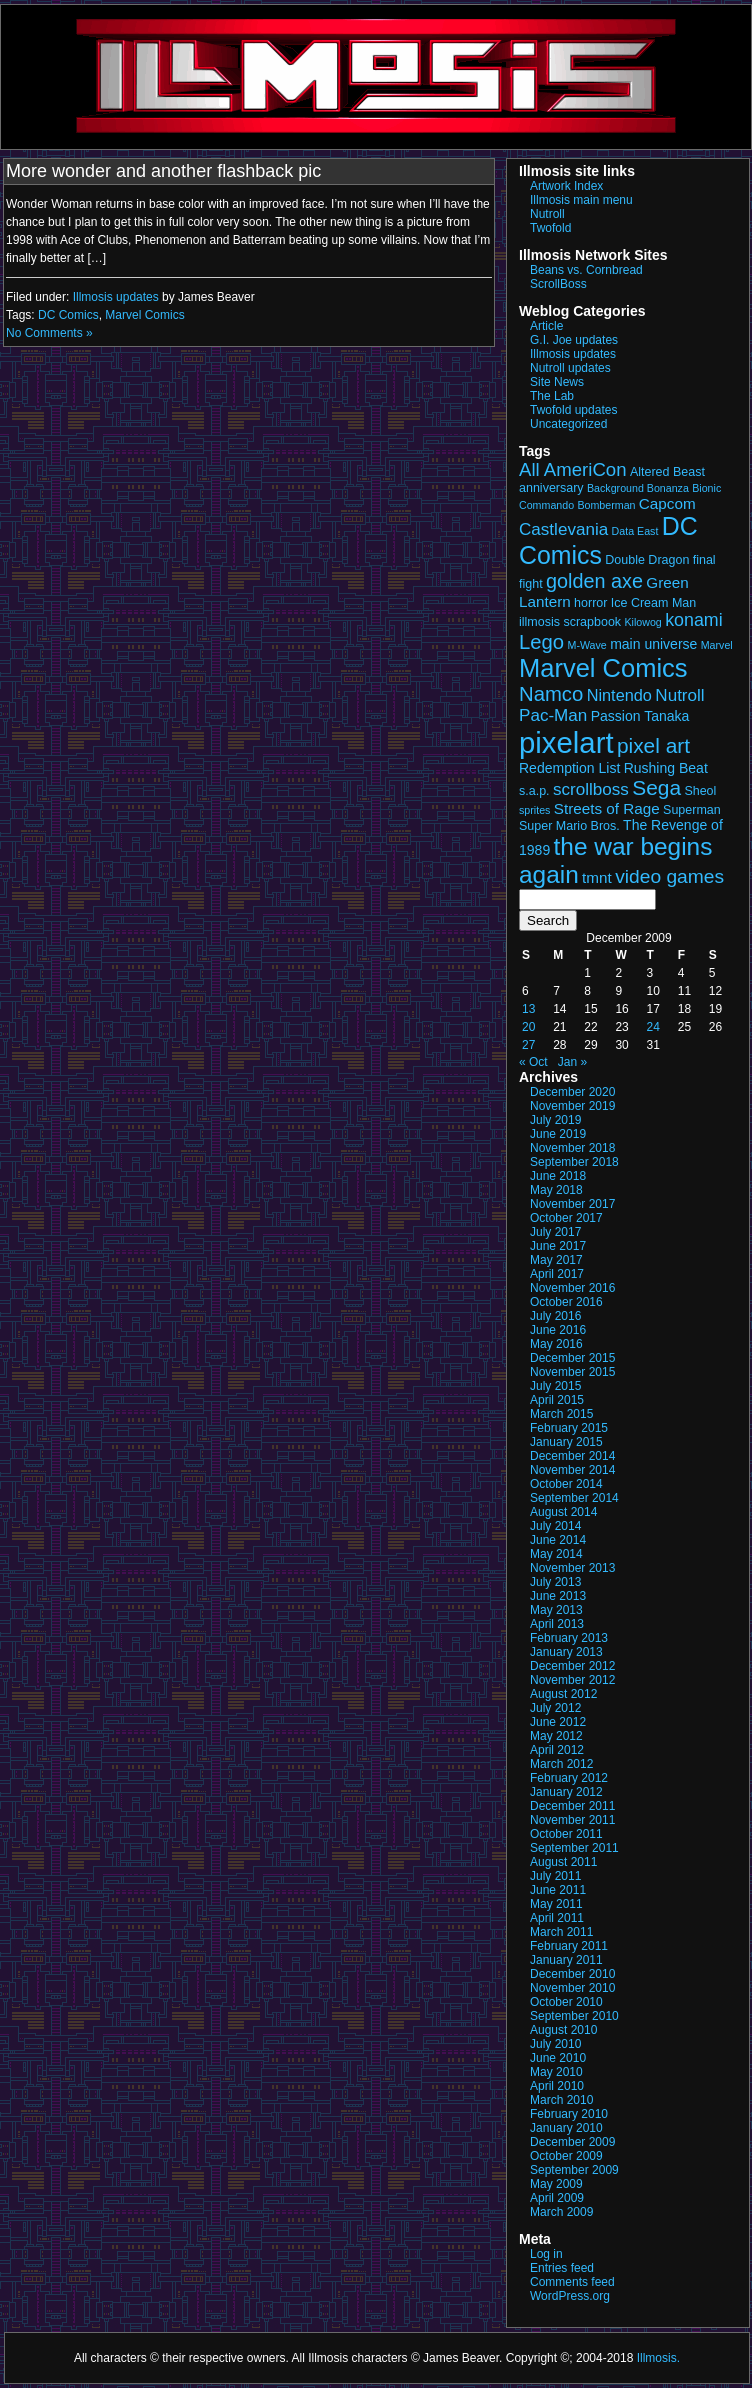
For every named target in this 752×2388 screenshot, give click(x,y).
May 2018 (556, 1190)
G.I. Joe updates (574, 340)
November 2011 (572, 1820)
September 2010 (574, 2016)
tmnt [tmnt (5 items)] (597, 877)
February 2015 (569, 1428)
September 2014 (574, 1498)
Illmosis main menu (581, 200)
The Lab (552, 396)
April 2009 (557, 2198)
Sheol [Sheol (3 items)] (700, 791)
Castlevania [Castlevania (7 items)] (563, 529)
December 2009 (572, 2142)
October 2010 (566, 2002)
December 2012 (572, 1666)
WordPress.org (570, 2296)
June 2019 (558, 1134)
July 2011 (555, 1876)
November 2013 (572, 1568)
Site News (557, 382)
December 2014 (572, 1456)
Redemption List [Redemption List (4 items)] (569, 768)
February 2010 (569, 2114)
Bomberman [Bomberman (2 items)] (606, 505)
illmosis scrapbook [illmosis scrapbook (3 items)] (570, 622)
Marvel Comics (144, 315)
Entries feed (562, 2268)
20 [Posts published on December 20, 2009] (528, 1027)
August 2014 (563, 1512)
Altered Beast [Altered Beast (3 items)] (667, 472)
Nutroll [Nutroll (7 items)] (679, 695)
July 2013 (555, 1582)
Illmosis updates (116, 297)
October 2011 (566, 1834)
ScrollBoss (558, 284)
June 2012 (558, 1722)
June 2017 (558, 1246)
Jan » (572, 1062)
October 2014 (566, 1484)
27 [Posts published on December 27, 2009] (528, 1045)
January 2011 (566, 1960)
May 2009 (556, 2184)
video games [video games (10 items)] (669, 876)
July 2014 (555, 1526)
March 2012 (561, 1764)
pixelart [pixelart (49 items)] (566, 742)
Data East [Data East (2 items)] (635, 531)
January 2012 (566, 1792)
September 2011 (574, 1848)
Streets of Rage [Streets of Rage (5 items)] (607, 808)
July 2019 (555, 1120)
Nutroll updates (570, 368)
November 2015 (572, 1372)
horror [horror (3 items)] (590, 603)
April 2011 (557, 1918)
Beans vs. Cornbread (586, 270)
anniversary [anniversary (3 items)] (551, 488)
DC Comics (68, 315)
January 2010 (566, 2128)
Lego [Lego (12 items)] (541, 642)
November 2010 (572, 1988)
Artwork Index (566, 186)
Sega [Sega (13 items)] (656, 787)
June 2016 (558, 1330)
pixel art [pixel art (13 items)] (653, 745)
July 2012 (555, 1708)
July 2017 (555, 1232)
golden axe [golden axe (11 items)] (594, 581)
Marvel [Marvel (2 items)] (717, 645)
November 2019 (572, 1106)
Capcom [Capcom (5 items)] (667, 503)
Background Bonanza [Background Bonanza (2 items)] (638, 488)
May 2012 (556, 1736)
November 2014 (572, 1470)
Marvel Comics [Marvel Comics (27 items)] (603, 668)
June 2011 (558, 1890)
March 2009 (561, 2212)
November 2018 (572, 1148)
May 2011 (556, 1904)
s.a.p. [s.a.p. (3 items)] (534, 791)
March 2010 (561, 2100)
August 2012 (563, 1694)
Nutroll (547, 214)
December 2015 (572, 1358)
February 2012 (569, 1778)
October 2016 (566, 1302)
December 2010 (572, 1974)
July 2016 (555, 1316)
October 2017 (566, 1218)
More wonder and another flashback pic (163, 171)
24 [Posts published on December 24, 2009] (653, 1027)
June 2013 (558, 1596)
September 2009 (574, 2170)
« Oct (533, 1062)
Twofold (550, 228)
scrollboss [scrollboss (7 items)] (591, 789)
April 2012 (557, 1750)
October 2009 (566, 2156)
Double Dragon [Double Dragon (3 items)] (647, 560)
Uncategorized (568, 424)
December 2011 (572, 1806)
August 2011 (563, 1862)
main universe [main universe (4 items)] (653, 644)
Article (546, 326)
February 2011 (569, 1946)
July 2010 (555, 2044)
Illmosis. (658, 2358)
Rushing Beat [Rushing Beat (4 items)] (666, 768)
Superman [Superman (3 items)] (692, 810)
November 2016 (572, 1288)
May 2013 (556, 1610)
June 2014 (558, 1540)
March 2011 (561, 1932)
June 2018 (558, 1176)
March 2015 (561, 1414)
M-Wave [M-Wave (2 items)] (587, 645)
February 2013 (569, 1638)
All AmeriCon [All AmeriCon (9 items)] (573, 469)
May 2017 (556, 1260)
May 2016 (556, 1344)
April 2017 (557, 1274)
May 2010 (556, 2072)
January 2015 (566, 1442)
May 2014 (556, 1554)
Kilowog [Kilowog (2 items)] (642, 622)
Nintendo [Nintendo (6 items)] (619, 695)
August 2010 (563, 2030)
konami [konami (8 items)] (694, 620)
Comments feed (572, 2282)
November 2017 (572, 1204)
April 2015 (557, 1400)
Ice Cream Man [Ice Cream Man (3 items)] (653, 603)
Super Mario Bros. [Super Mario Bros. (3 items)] (569, 826)
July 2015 (555, 1386)
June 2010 (558, 2058)
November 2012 (572, 1680)
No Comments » (49, 333)
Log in (546, 2254)
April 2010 (557, 2086)
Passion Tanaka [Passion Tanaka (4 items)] (640, 716)
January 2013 (566, 1652)
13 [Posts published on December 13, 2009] (528, 1009)
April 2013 (557, 1624)
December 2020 (572, 1092)
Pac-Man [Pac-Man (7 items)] (553, 715)
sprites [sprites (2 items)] (534, 810)
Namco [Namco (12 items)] (551, 694)
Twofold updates (573, 410)
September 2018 (574, 1162)
